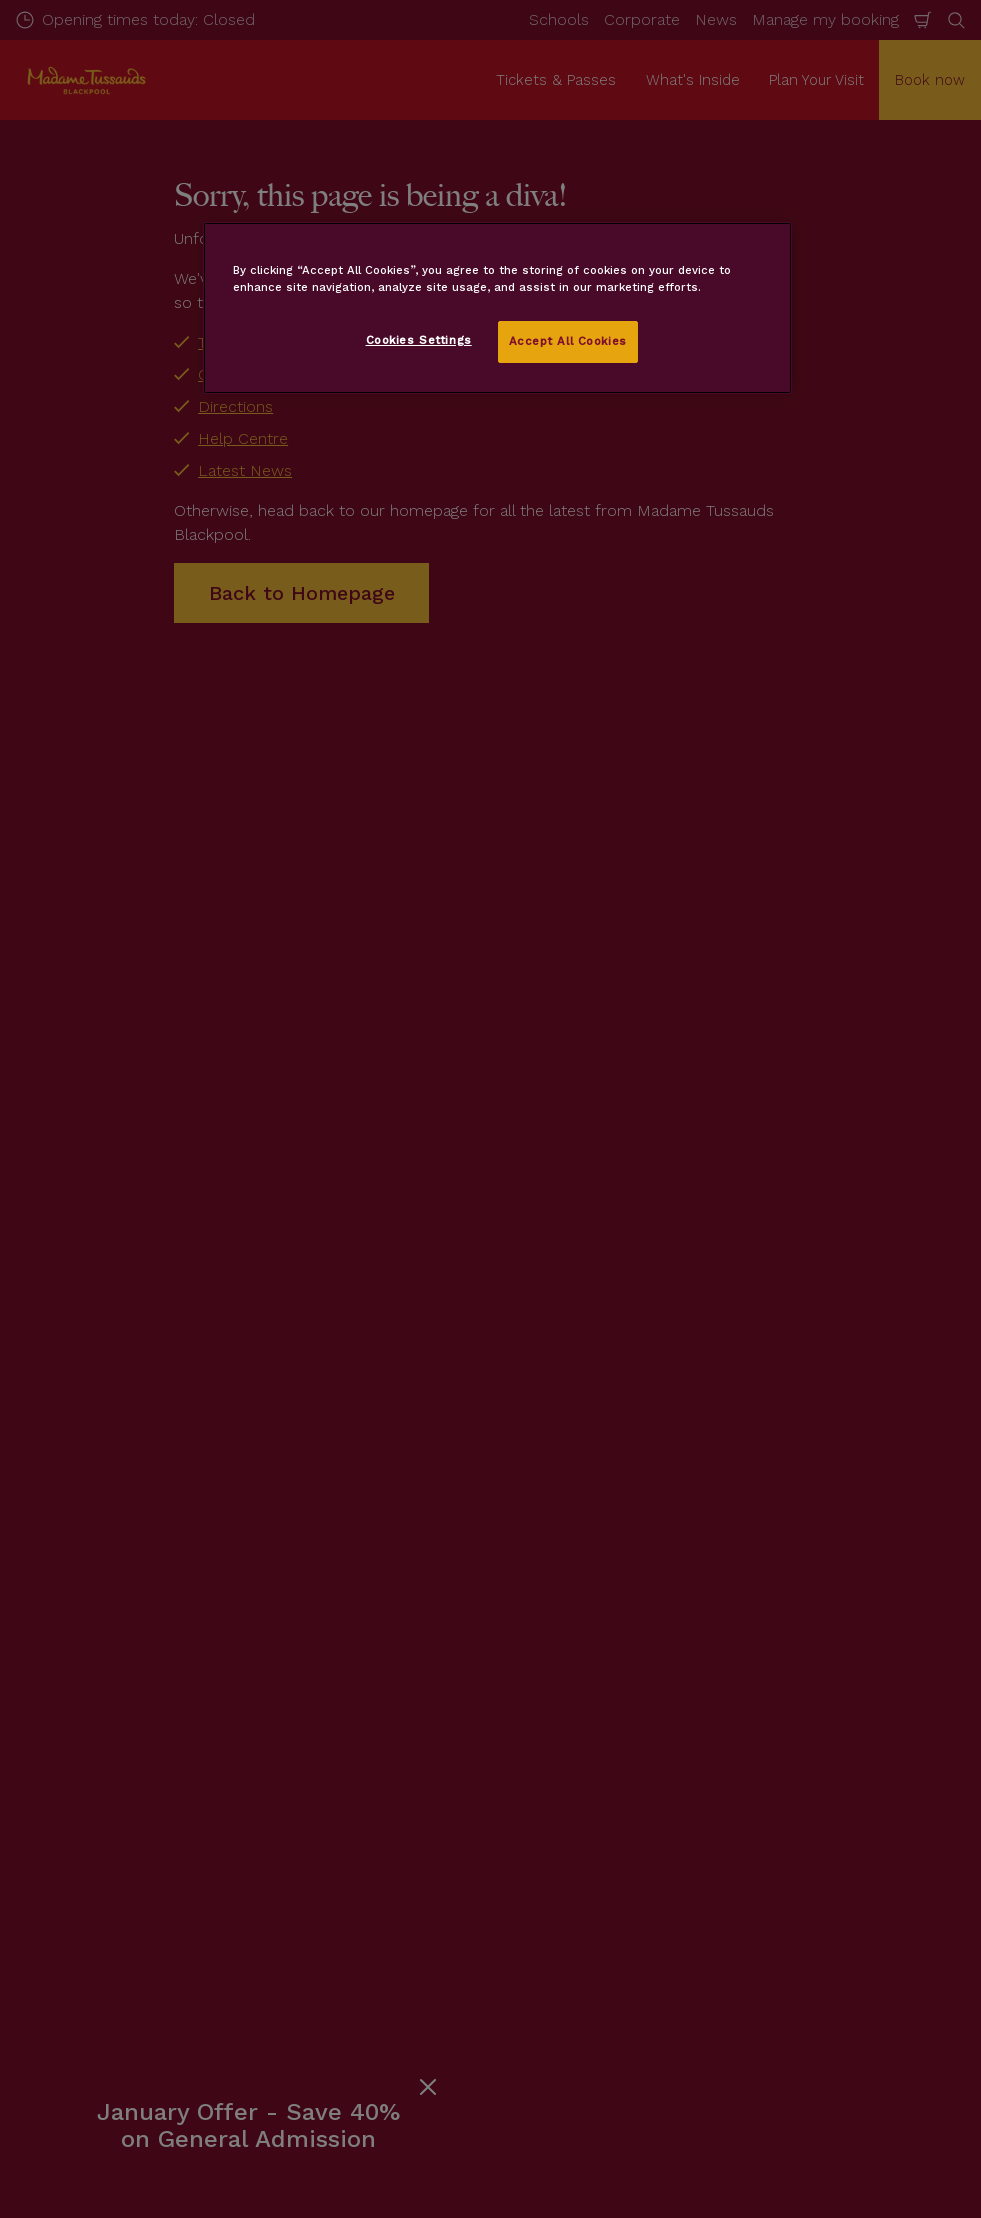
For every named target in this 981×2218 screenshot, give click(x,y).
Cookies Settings (419, 340)
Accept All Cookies (568, 341)
